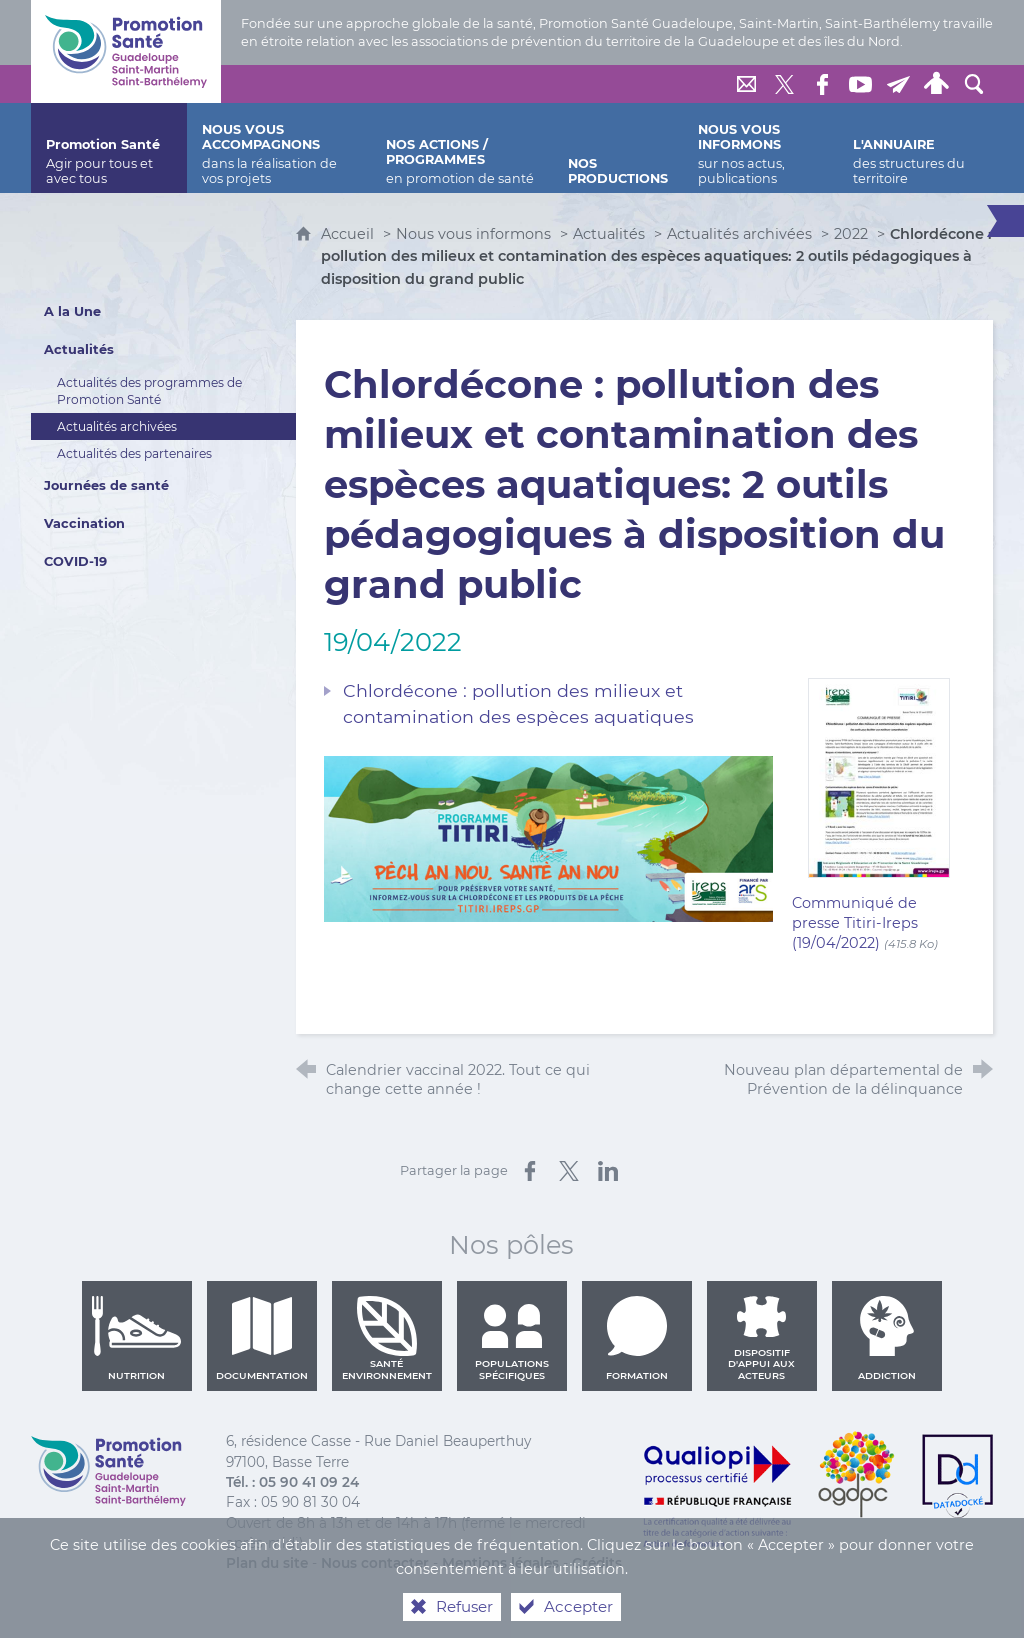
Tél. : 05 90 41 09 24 (292, 1482)
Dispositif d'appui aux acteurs (761, 1338)
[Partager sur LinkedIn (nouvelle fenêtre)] (608, 1171)
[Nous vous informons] (760, 148)
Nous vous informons (473, 234)
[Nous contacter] (746, 84)
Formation (637, 1338)
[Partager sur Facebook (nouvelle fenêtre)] (530, 1171)
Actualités (609, 234)
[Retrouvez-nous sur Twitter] (784, 84)
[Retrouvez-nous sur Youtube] (860, 84)
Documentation (262, 1338)
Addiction (887, 1338)
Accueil (349, 234)
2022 (851, 234)
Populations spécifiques (512, 1338)
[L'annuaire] (915, 148)
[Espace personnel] (936, 84)
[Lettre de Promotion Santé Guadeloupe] (898, 84)
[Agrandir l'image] (548, 837)
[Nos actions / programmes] (462, 148)
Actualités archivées (739, 234)
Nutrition (137, 1338)
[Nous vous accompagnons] (279, 148)
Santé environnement (387, 1338)
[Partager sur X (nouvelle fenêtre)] (569, 1171)
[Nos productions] (618, 148)
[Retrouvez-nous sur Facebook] (822, 84)
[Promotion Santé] (109, 148)
